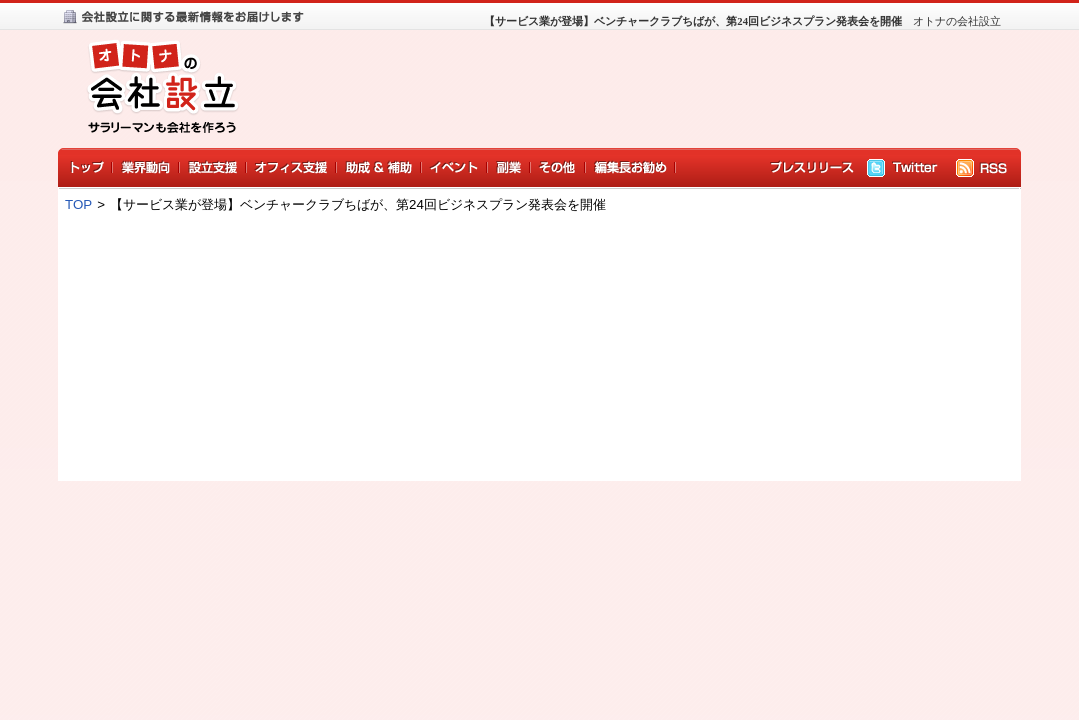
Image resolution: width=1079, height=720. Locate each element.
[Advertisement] (630, 93)
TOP (78, 204)
